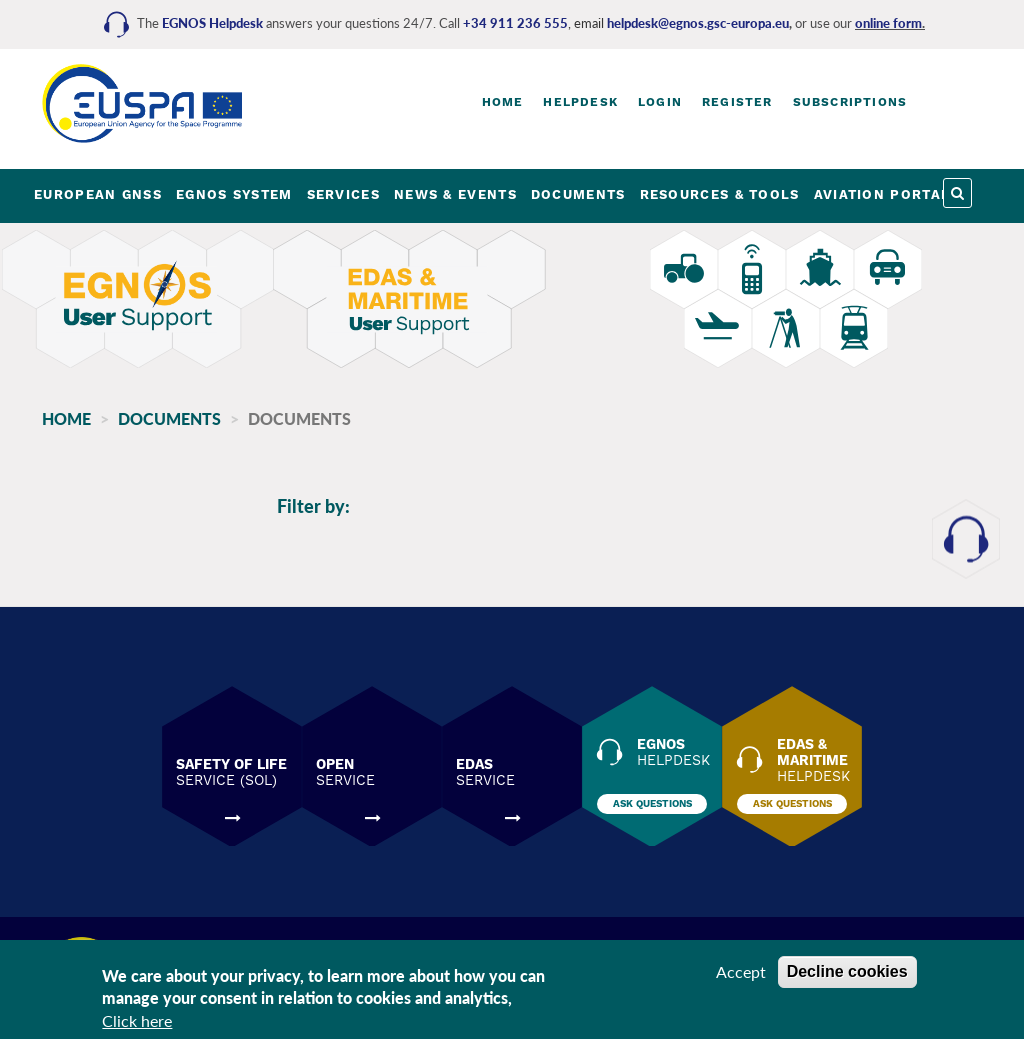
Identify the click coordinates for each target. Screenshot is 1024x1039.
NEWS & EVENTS (455, 194)
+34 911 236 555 (515, 23)
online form (888, 23)
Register (737, 102)
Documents (169, 418)
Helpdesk (580, 102)
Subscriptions (850, 102)
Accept (741, 971)
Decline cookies (847, 971)
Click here (137, 1020)
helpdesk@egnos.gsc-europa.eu (698, 23)
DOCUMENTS (578, 194)
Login (660, 102)
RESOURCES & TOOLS (720, 194)
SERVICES (343, 194)
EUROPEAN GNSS (98, 194)
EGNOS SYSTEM (234, 194)
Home (503, 102)
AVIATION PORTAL (882, 194)
